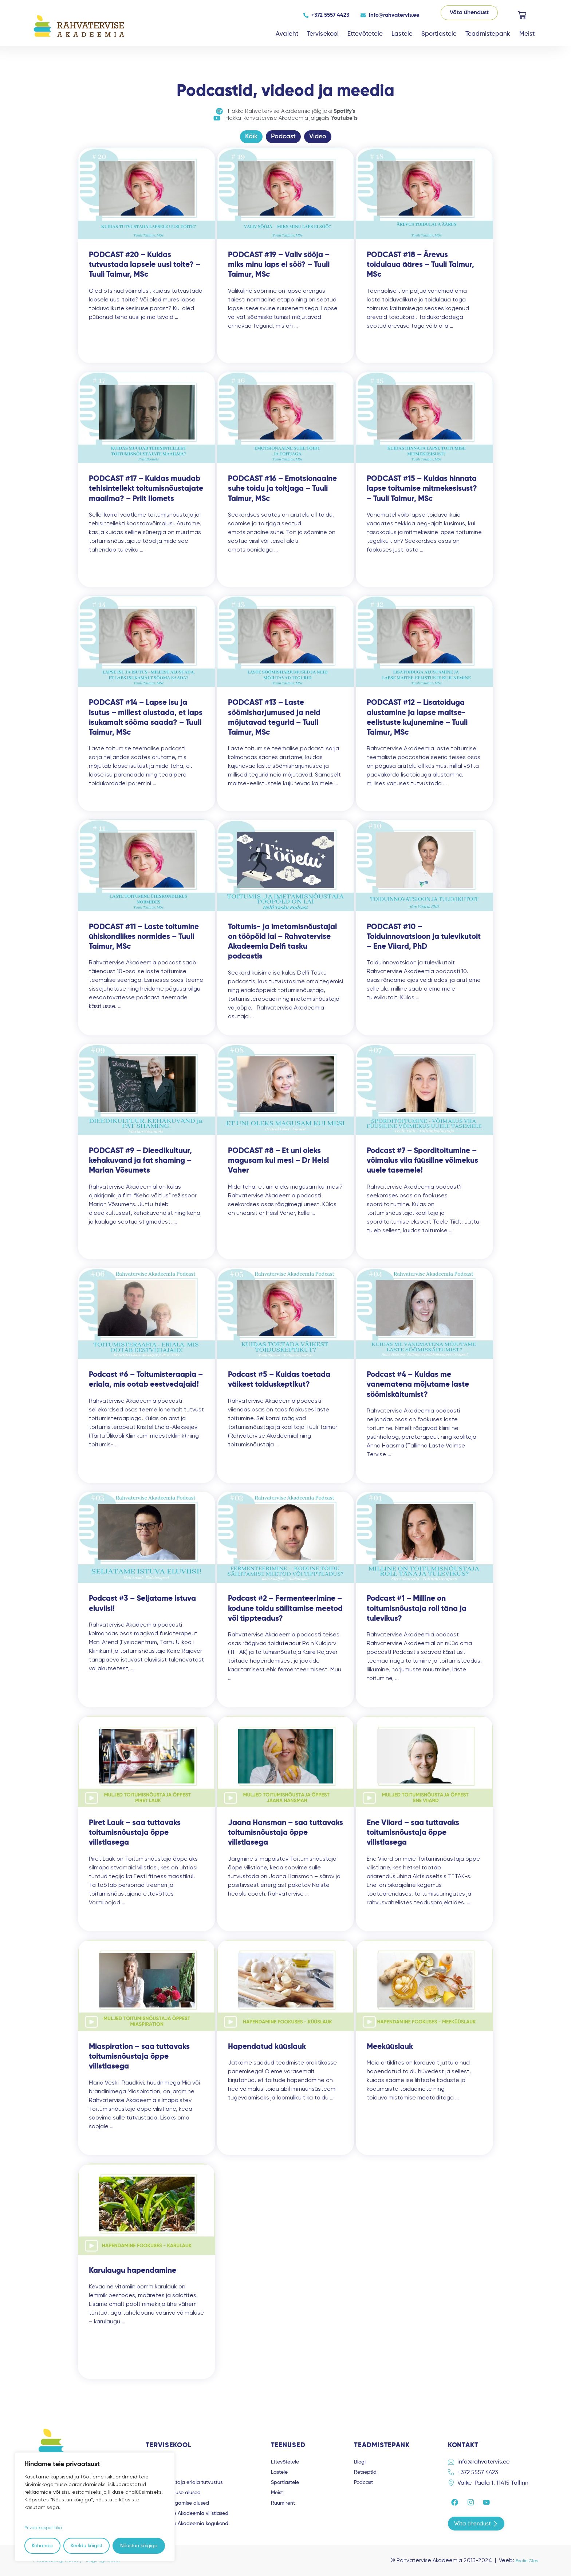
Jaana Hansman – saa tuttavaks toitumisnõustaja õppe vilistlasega (285, 1839)
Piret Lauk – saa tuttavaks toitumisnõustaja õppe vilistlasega (135, 1839)
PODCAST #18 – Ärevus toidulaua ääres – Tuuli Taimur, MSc (420, 271)
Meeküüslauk (390, 2053)
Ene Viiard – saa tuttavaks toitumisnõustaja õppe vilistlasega (413, 1839)
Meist (527, 34)
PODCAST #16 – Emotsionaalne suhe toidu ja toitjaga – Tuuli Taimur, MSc (282, 495)
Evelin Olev (524, 2560)
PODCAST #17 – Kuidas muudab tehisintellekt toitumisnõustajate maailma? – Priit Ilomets (146, 495)
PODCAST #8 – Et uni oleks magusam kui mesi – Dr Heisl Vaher (278, 1167)
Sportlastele (439, 34)
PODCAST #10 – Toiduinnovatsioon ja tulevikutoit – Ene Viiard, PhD (424, 943)
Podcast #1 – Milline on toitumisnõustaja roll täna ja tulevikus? (416, 1615)
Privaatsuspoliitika (46, 2527)
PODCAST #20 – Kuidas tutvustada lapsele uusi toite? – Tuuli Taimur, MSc (144, 271)
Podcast (283, 142)
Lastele (402, 34)
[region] (95, 2507)
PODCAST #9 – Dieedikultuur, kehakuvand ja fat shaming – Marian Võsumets (140, 1167)
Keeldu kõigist (86, 2545)
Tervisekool (323, 34)
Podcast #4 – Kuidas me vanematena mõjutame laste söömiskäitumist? (418, 1390)
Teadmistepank (487, 34)
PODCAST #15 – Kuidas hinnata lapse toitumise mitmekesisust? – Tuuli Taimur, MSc (422, 495)
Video (317, 142)
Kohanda (42, 2545)
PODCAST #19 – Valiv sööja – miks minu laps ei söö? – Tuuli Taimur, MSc (279, 271)
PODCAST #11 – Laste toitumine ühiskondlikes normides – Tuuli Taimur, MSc (144, 943)
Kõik (251, 142)
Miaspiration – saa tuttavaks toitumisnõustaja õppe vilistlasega (139, 2063)
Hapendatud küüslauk (267, 2053)
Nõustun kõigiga (139, 2545)
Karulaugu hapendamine (132, 2277)
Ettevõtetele (365, 34)
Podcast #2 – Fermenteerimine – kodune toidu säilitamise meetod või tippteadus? (285, 1615)
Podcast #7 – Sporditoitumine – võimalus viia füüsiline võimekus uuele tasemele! (422, 1167)
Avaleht (287, 34)
